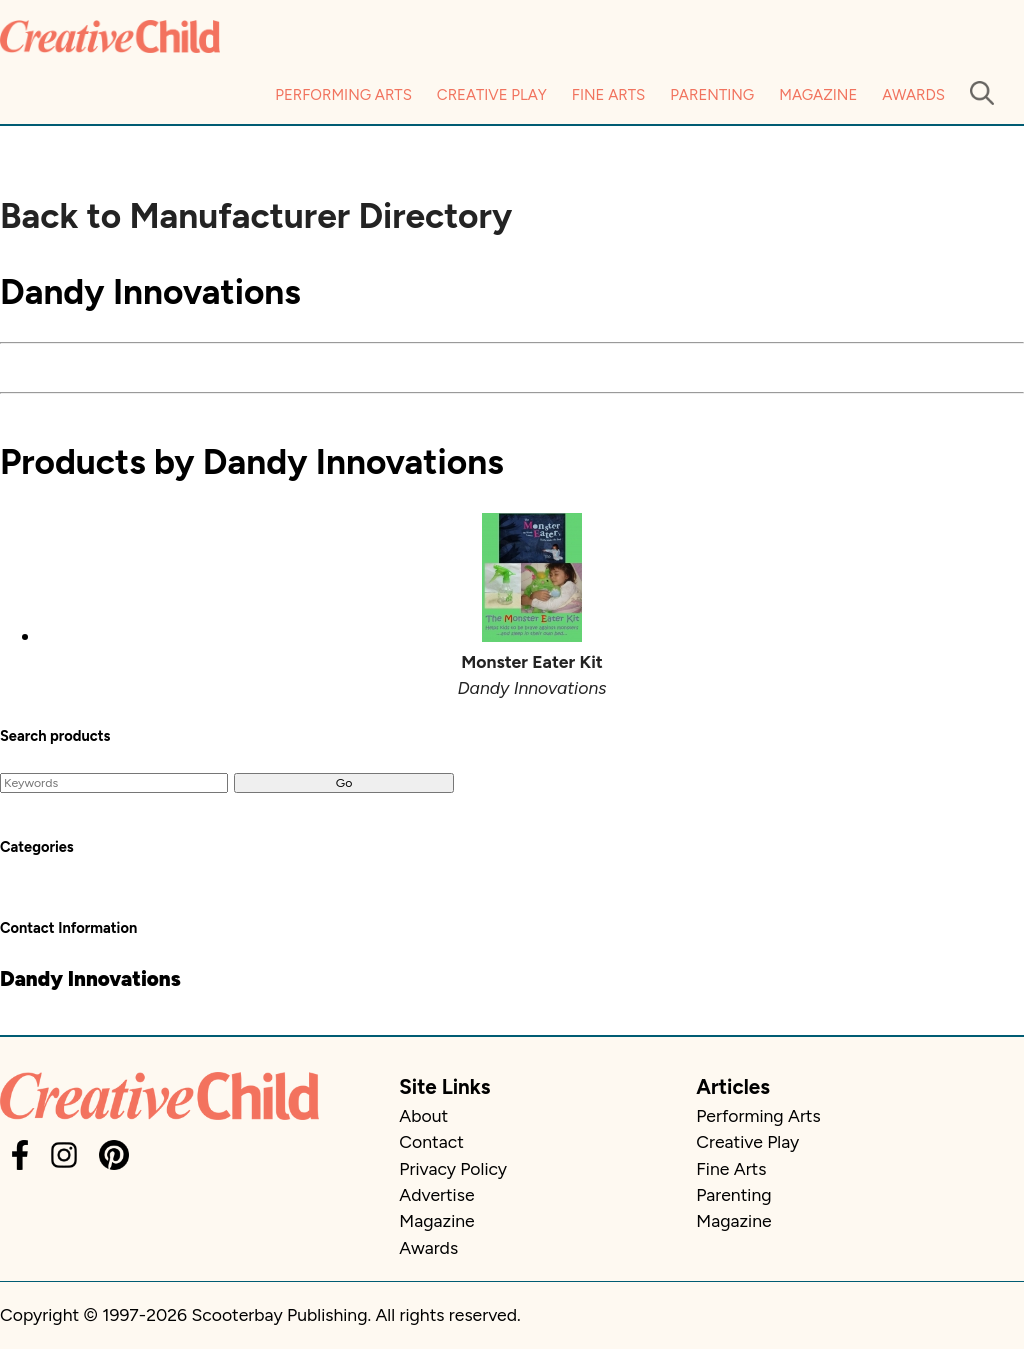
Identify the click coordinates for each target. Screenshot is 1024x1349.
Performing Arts (343, 95)
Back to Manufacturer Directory (256, 216)
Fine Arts (608, 95)
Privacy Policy (453, 1168)
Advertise (436, 1194)
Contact (431, 1141)
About (423, 1115)
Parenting (712, 95)
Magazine (818, 95)
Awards (913, 95)
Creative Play (492, 95)
